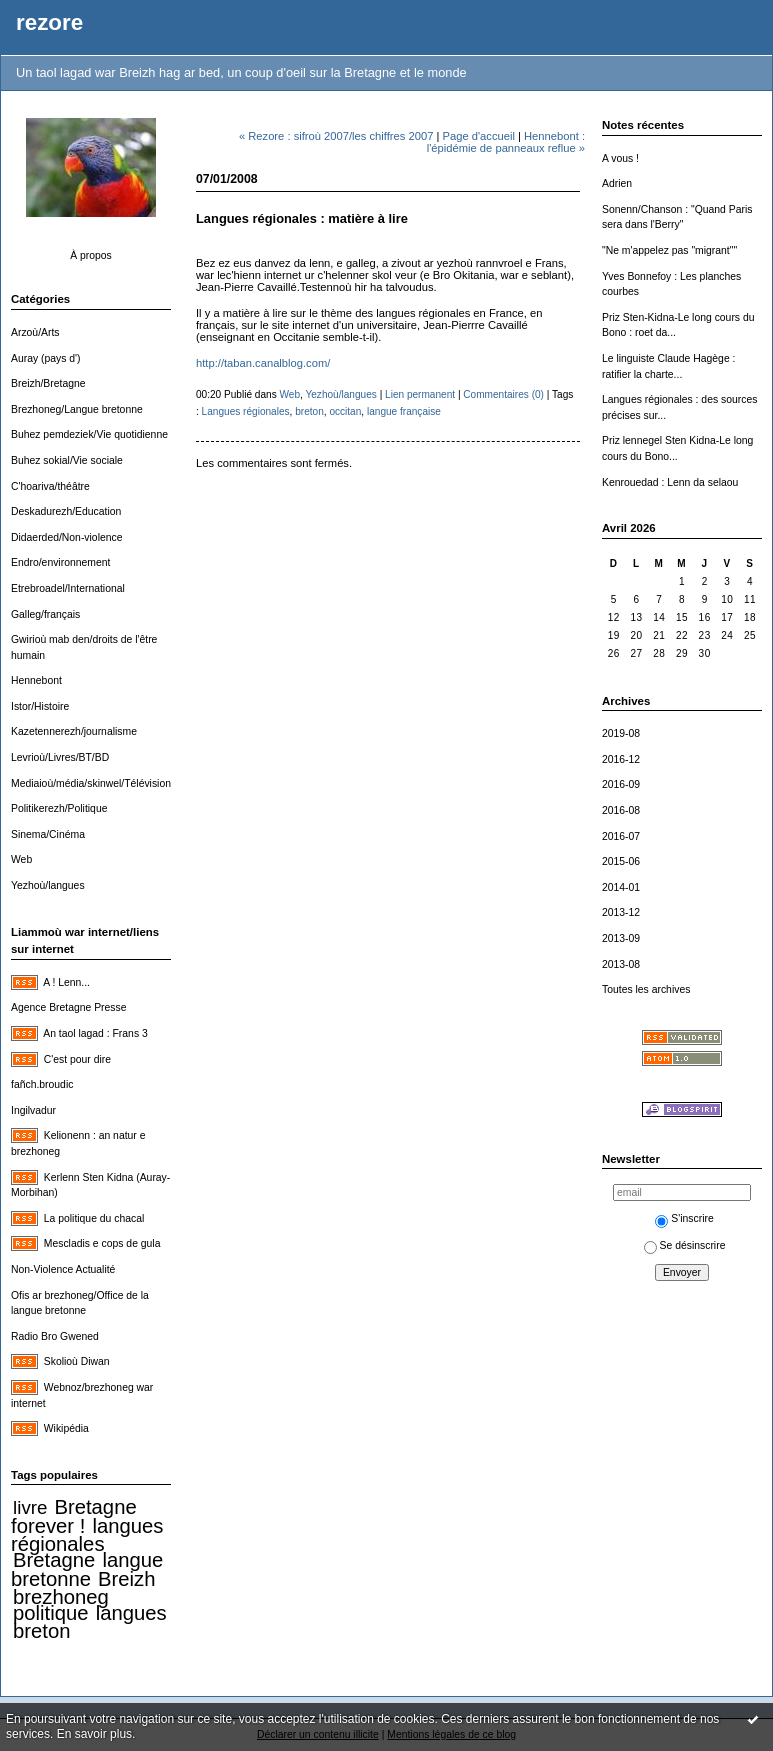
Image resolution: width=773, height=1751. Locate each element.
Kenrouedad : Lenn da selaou (670, 482)
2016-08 (621, 810)
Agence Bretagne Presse (69, 1007)
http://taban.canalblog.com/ (263, 363)
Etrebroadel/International (68, 588)
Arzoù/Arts (35, 332)
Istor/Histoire (40, 706)
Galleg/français (45, 614)
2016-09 (621, 784)
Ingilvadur (33, 1110)
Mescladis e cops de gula (102, 1243)
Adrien (617, 183)
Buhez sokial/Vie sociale (67, 460)
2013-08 (621, 964)
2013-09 (621, 938)
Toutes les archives (646, 989)
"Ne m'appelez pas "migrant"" (669, 250)
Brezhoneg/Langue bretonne (77, 409)
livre (30, 1507)
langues (131, 1613)
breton (41, 1631)
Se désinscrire (685, 1245)
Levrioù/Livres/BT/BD (60, 757)
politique (51, 1613)
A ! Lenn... (66, 982)
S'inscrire (684, 1218)
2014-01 (621, 887)
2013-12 (621, 912)
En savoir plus (94, 1734)
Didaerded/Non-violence (66, 537)
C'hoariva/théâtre (50, 486)
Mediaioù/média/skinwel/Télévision (91, 783)
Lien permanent (420, 394)
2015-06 (621, 861)
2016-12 (621, 759)
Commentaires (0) (503, 394)
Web (21, 859)
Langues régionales (246, 411)
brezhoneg (61, 1597)
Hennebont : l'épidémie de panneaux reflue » (506, 142)
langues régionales (87, 1535)
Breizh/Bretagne (48, 383)
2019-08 (621, 733)
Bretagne (54, 1560)
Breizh (126, 1579)
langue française (404, 411)
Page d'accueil (478, 136)
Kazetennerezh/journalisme (74, 731)
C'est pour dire (77, 1059)
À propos (91, 255)
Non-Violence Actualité (63, 1269)
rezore (49, 22)
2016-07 (621, 836)
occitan (345, 411)
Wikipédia (66, 1428)
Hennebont (36, 680)
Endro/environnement (60, 562)
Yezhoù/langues (48, 885)
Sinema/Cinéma (48, 834)
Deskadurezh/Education (66, 511)
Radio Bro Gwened (55, 1336)
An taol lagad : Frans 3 (95, 1033)
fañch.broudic (42, 1084)
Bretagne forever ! (74, 1516)
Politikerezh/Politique (59, 808)
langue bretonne (87, 1569)
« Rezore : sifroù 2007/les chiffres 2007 (336, 136)
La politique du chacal (94, 1218)
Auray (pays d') (46, 358)
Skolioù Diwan (77, 1361)
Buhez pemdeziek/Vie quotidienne (89, 434)
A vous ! (620, 158)
